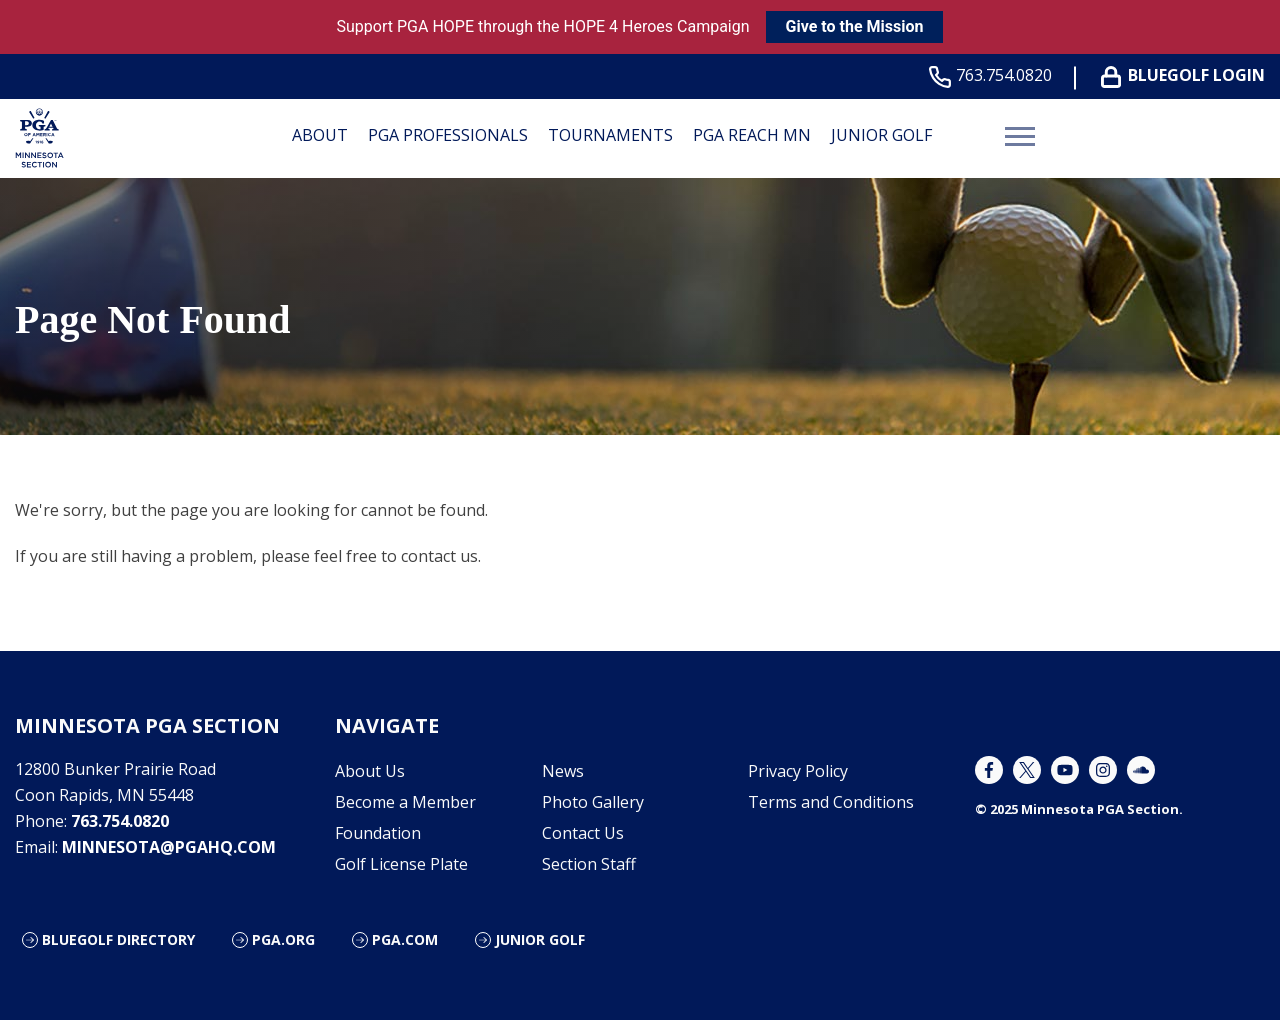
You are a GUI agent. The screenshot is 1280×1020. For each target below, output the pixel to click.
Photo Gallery (593, 802)
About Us (370, 771)
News (563, 771)
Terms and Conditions (831, 802)
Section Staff (589, 864)
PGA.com (405, 939)
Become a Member (405, 802)
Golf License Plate (401, 864)
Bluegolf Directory (118, 939)
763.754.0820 (994, 75)
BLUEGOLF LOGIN (1187, 75)
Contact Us (583, 833)
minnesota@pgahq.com (169, 847)
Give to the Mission (855, 26)
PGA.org (283, 939)
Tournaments (610, 135)
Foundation (378, 833)
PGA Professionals (448, 135)
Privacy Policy (798, 771)
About (320, 135)
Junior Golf (881, 135)
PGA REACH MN (752, 135)
